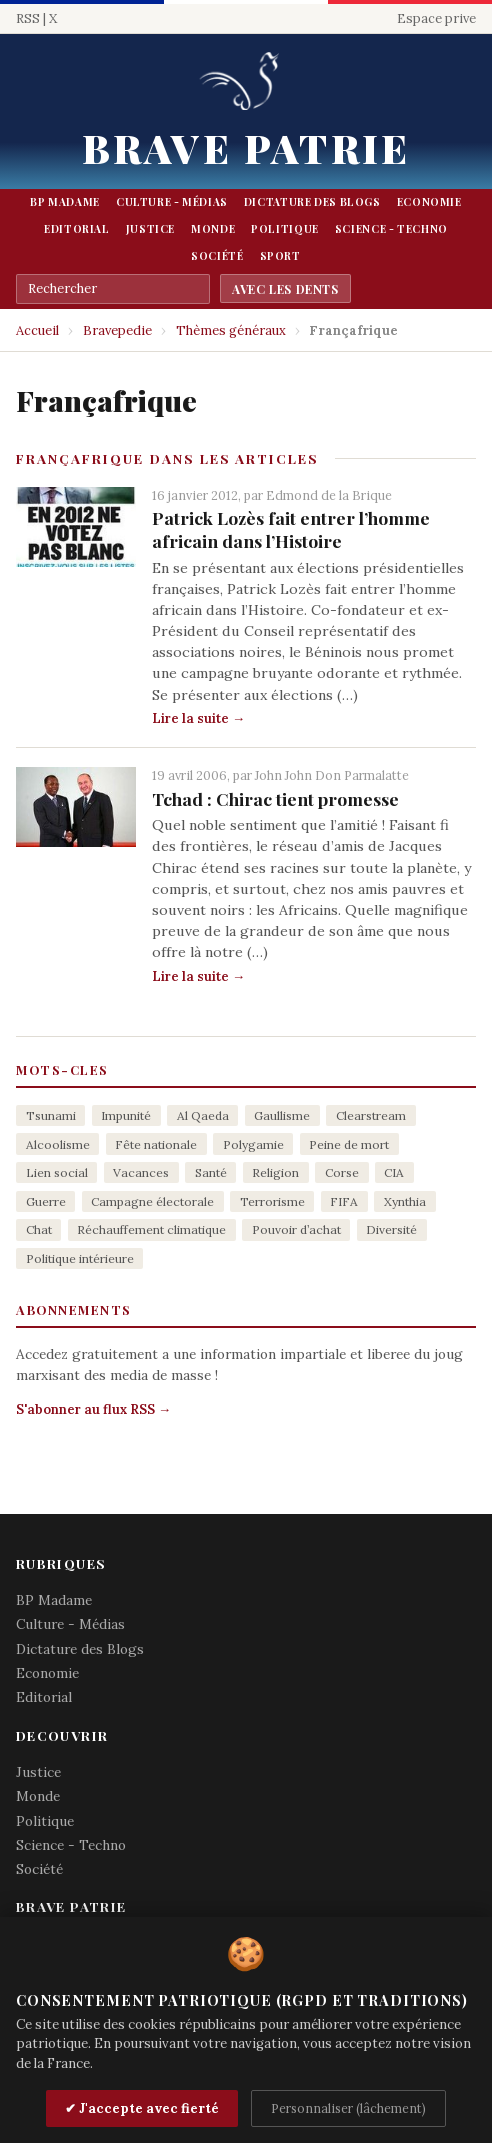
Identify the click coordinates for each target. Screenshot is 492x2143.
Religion (275, 1172)
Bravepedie (117, 330)
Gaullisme (282, 1115)
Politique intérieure (80, 1258)
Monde (213, 229)
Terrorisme (272, 1201)
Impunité (126, 1115)
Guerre (46, 1201)
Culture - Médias (172, 202)
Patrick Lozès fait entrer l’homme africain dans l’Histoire (291, 529)
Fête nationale (156, 1144)
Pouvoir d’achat (296, 1229)
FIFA (344, 1201)
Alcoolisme (58, 1144)
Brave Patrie (246, 147)
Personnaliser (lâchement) (348, 2108)
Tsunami (51, 1115)
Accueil (37, 330)
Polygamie (253, 1144)
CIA (394, 1172)
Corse (342, 1172)
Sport (280, 256)
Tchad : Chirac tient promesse (275, 798)
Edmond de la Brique (329, 495)
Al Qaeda (203, 1115)
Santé (211, 1172)
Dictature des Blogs (312, 202)
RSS (28, 18)
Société (217, 256)
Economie (429, 202)
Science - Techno (391, 229)
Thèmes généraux (231, 330)
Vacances (141, 1172)
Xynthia (405, 1201)
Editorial (77, 229)
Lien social (57, 1172)
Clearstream (371, 1115)
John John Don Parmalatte (332, 775)
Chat (39, 1229)
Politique (285, 229)
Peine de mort (349, 1144)
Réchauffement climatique (151, 1229)
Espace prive (436, 18)
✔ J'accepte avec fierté (142, 2108)
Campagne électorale (152, 1201)
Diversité (391, 1229)
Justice (150, 229)
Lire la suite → (198, 718)
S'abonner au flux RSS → (93, 1409)
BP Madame (65, 202)
